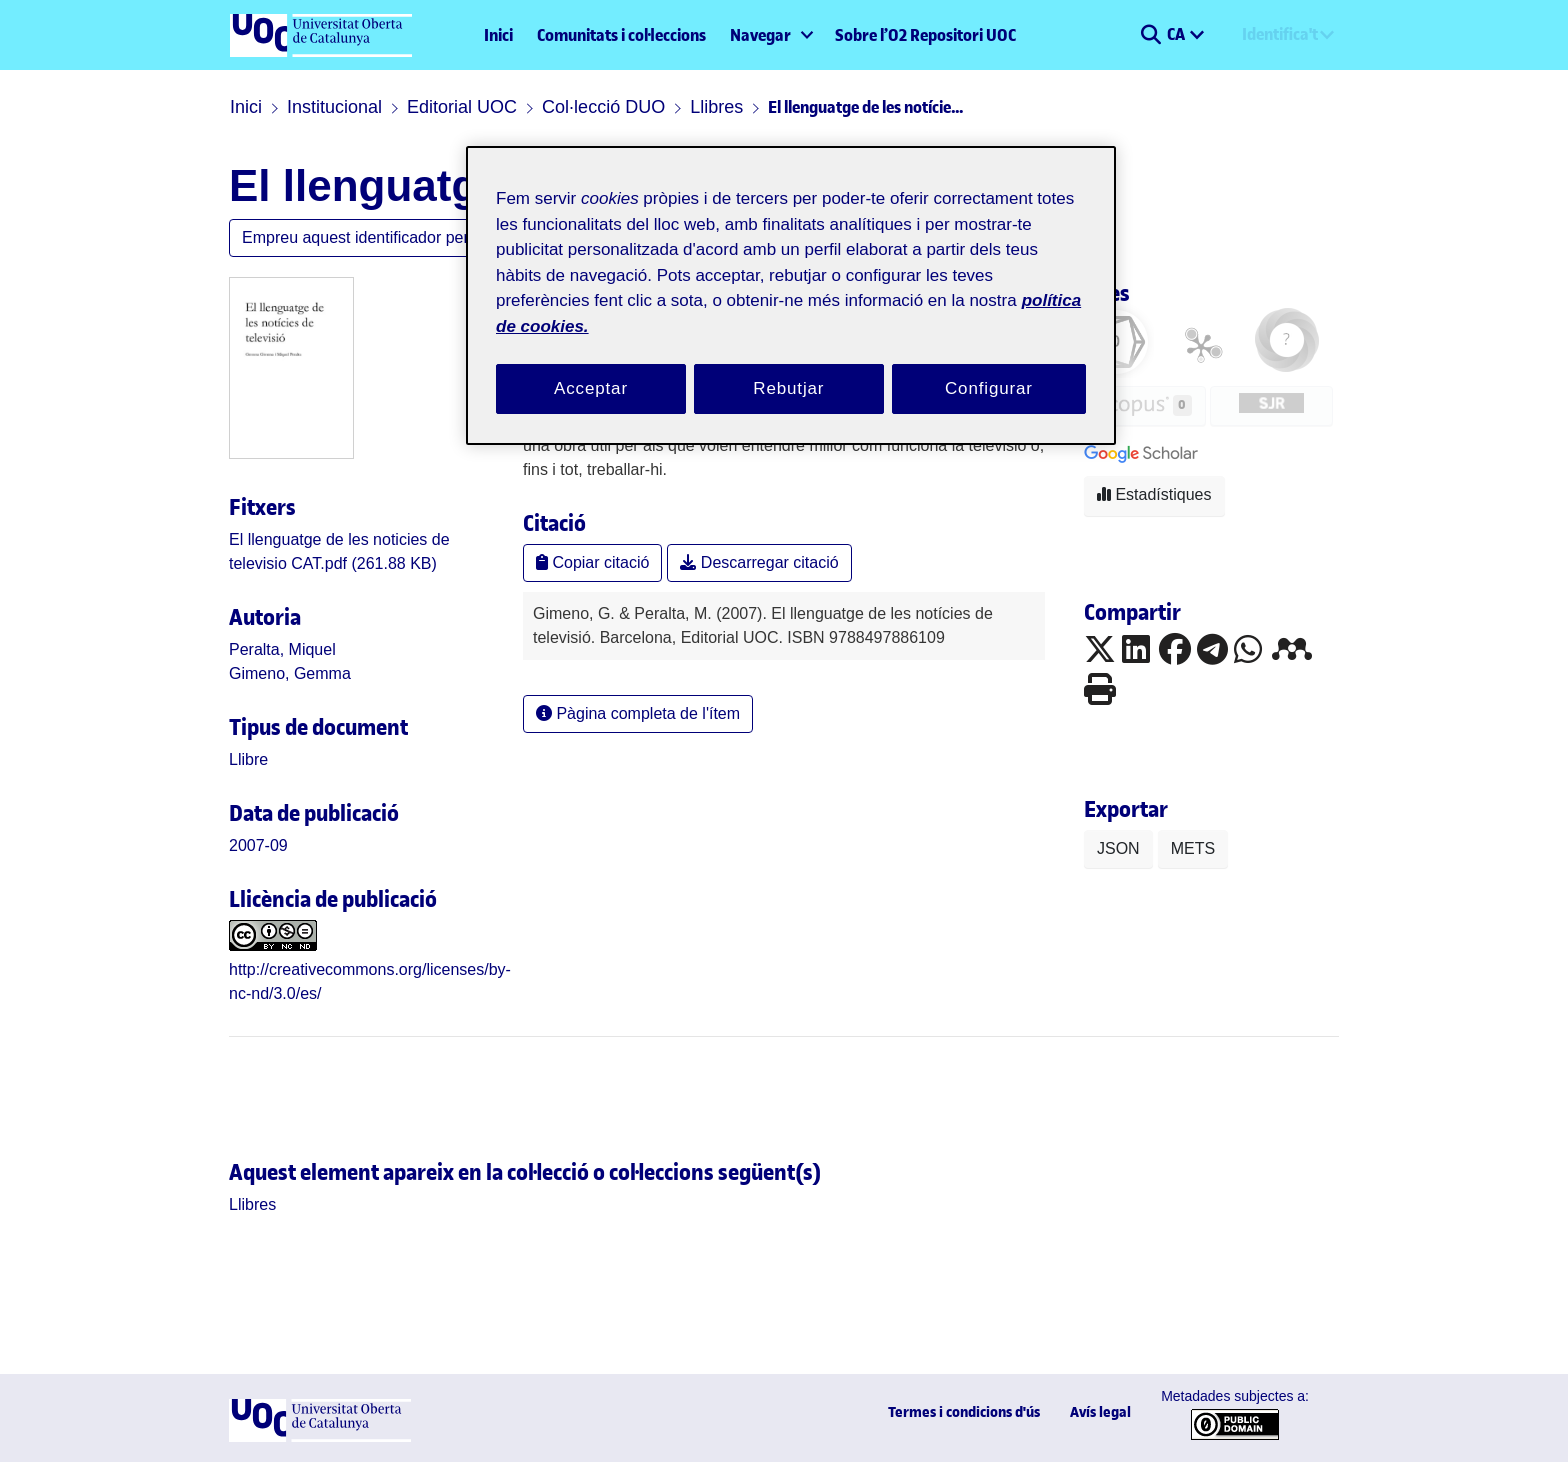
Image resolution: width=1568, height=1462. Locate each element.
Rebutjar (788, 388)
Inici (498, 35)
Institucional (334, 107)
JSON (1118, 848)
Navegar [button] (760, 35)
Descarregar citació (759, 562)
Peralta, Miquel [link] (282, 649)
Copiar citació (592, 562)
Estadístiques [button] (1154, 494)
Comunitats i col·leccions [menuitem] (621, 35)
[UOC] (320, 1436)
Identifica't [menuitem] (1280, 34)
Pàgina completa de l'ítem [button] (638, 713)
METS (1193, 848)
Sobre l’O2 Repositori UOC (925, 35)
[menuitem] (770, 35)
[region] (791, 295)
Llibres (716, 107)
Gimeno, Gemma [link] (290, 673)
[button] (1150, 35)
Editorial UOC (462, 107)
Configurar (989, 388)
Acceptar (591, 388)
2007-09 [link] (258, 845)
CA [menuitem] (1177, 34)
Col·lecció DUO (603, 107)
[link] (248, 759)
